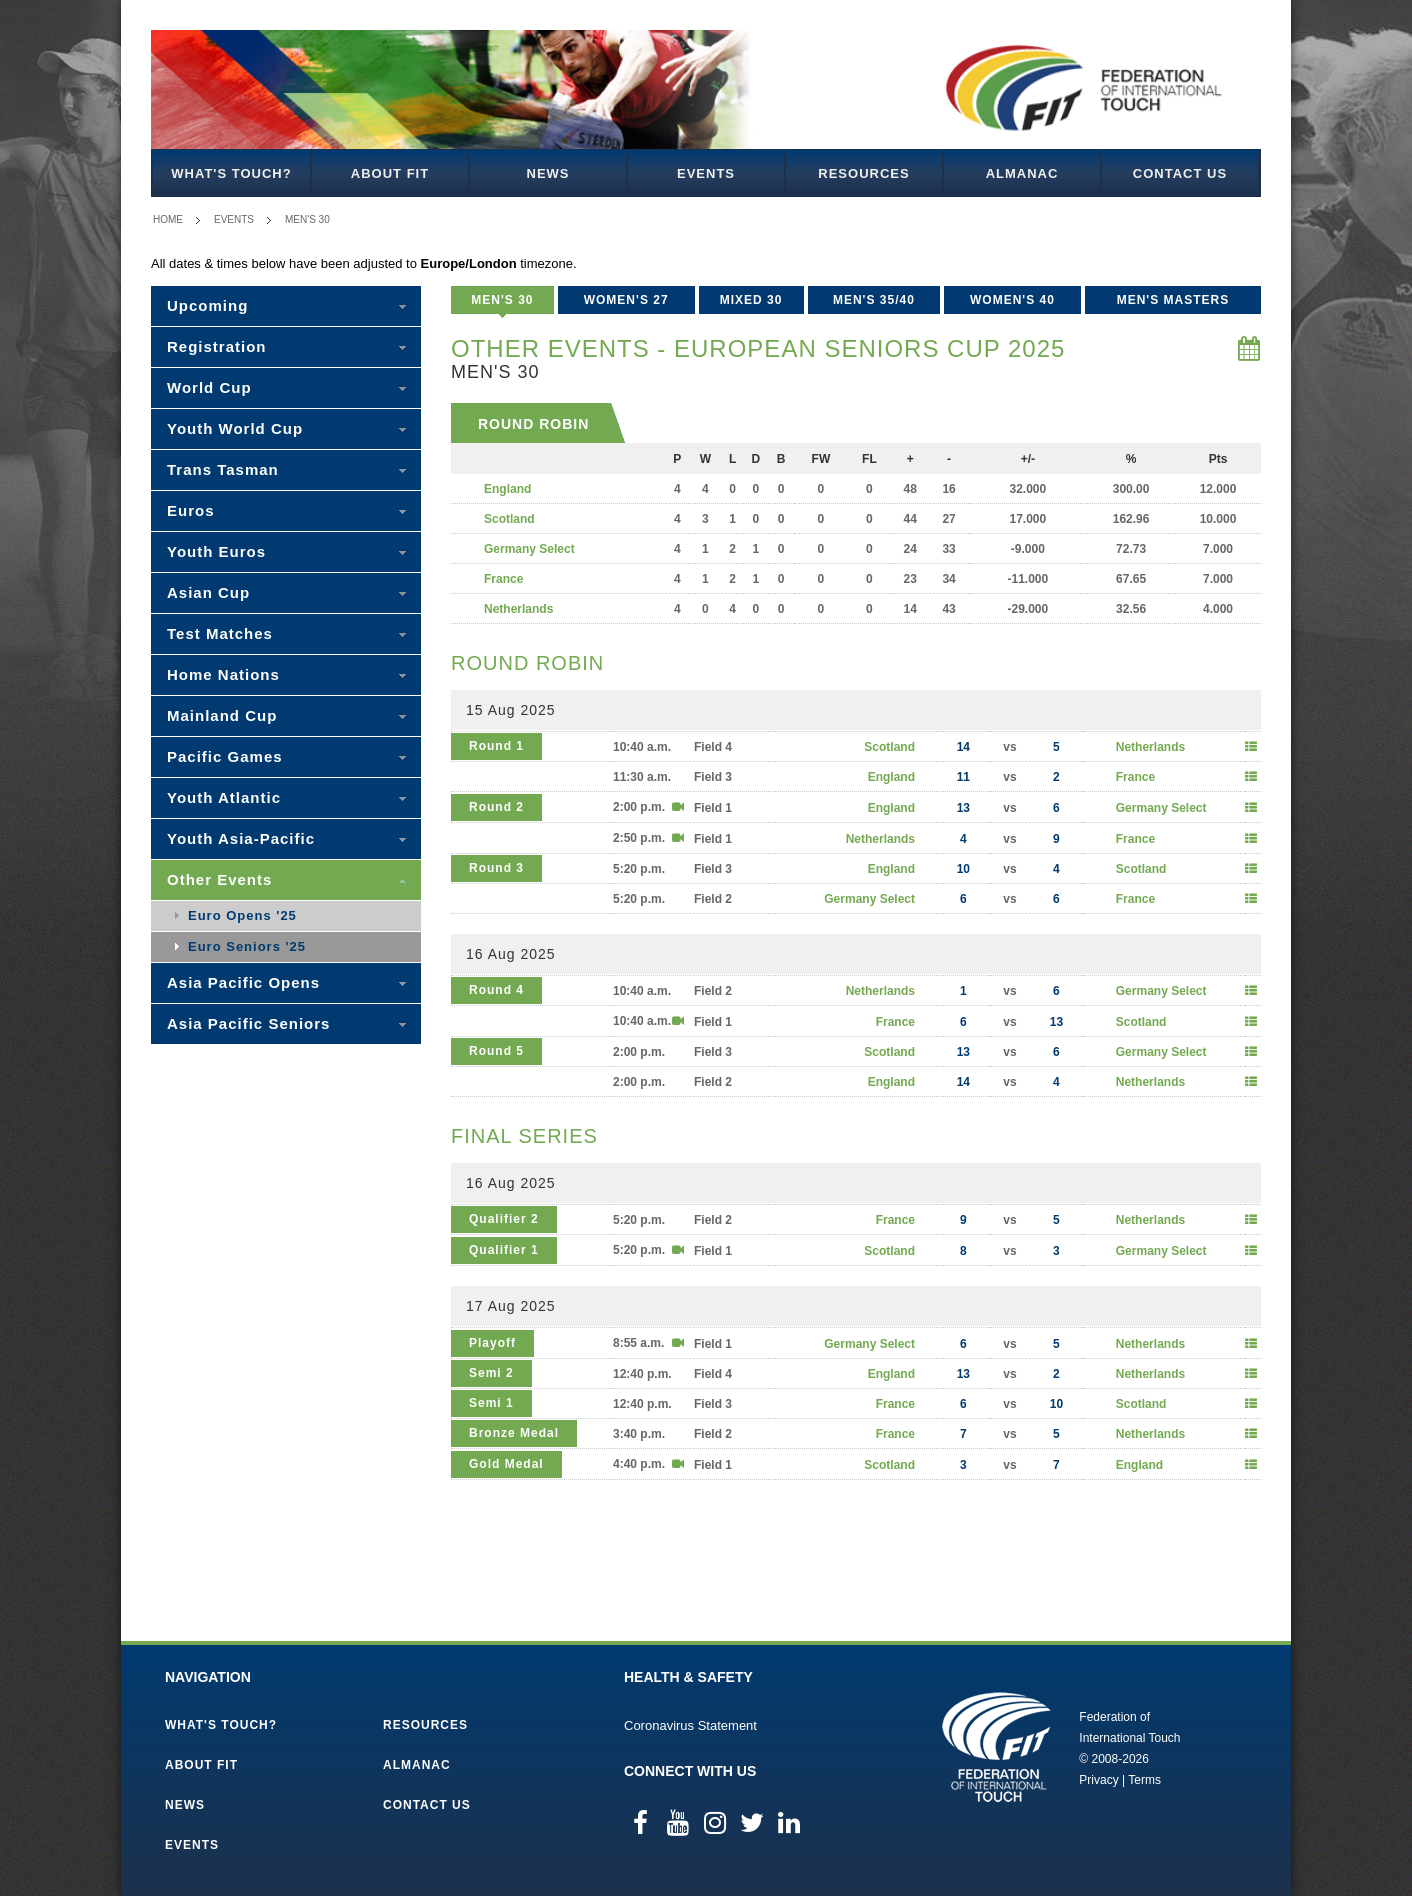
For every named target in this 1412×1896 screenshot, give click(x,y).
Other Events (219, 879)
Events (706, 173)
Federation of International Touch (996, 1747)
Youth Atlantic (224, 797)
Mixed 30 (751, 300)
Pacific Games (225, 756)
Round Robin (533, 424)
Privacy (1098, 1780)
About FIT (390, 173)
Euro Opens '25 (242, 915)
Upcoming (207, 305)
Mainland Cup (222, 715)
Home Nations (223, 674)
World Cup (209, 387)
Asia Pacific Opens (243, 982)
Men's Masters (1173, 300)
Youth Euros (216, 551)
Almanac (1022, 173)
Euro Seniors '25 (247, 946)
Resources (863, 173)
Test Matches (220, 633)
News (548, 173)
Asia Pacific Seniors (248, 1023)
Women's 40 (1012, 300)
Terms (1144, 1780)
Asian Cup (208, 592)
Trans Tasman (223, 469)
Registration (217, 346)
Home (168, 219)
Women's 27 (626, 300)
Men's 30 (307, 219)
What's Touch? (231, 173)
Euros (191, 510)
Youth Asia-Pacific (241, 838)
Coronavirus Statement (690, 1725)
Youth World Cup (235, 428)
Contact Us (1180, 173)
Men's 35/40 (874, 300)
